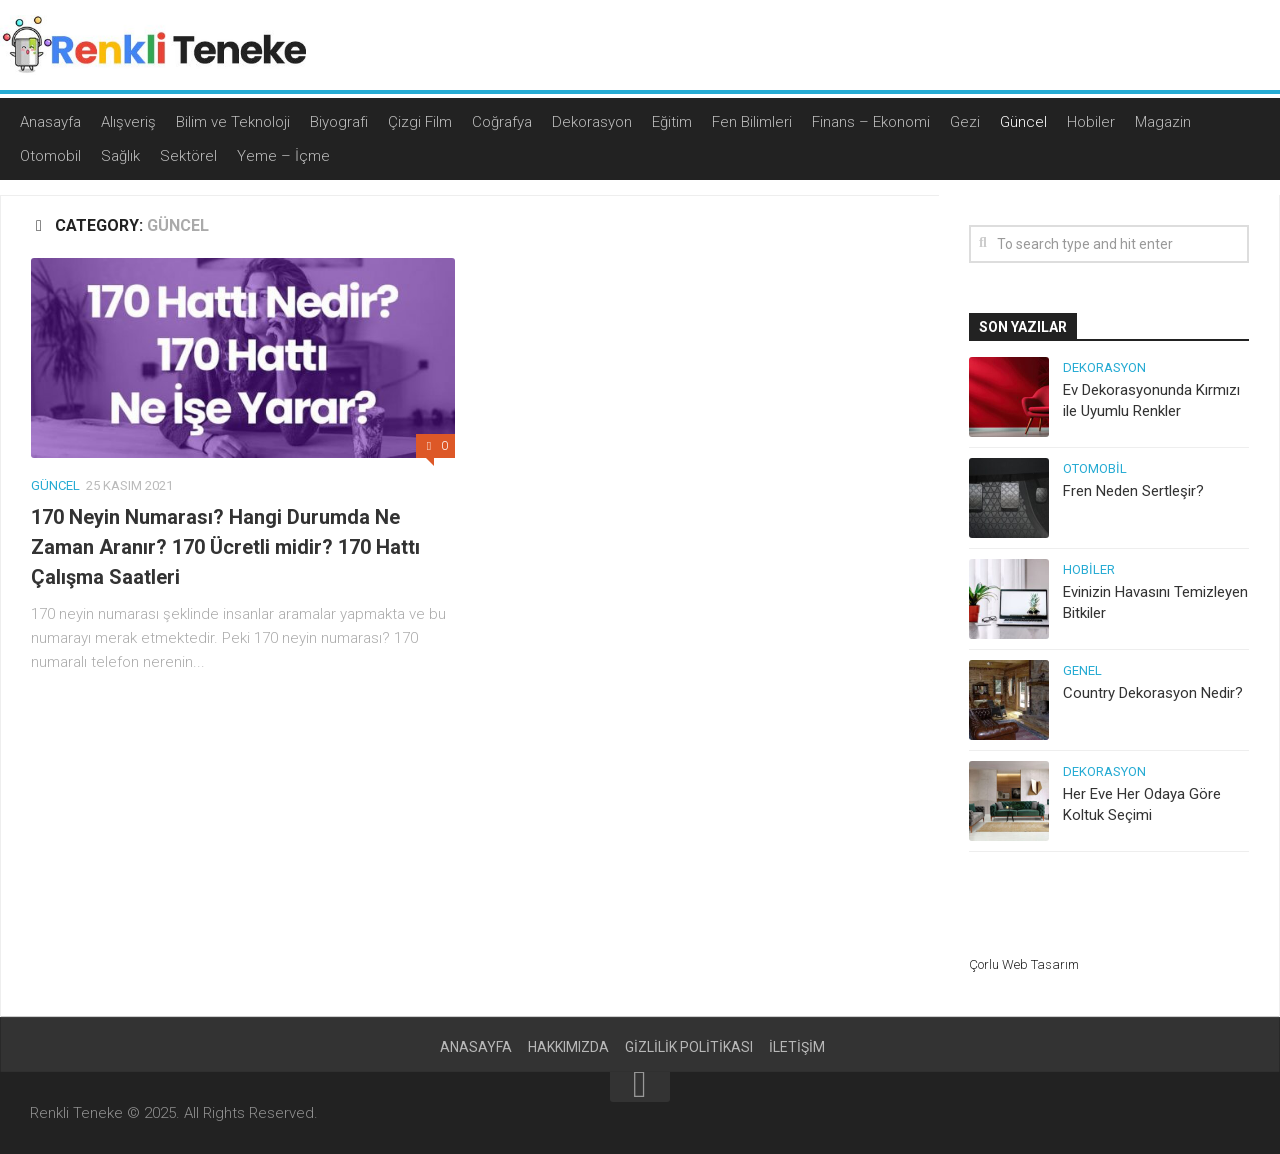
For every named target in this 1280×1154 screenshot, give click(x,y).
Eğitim (672, 122)
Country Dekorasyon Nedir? (1153, 693)
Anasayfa (50, 122)
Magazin (1163, 122)
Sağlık (120, 156)
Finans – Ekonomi (871, 122)
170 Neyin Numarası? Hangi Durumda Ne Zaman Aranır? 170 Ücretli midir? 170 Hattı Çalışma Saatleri (225, 547)
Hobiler (1091, 122)
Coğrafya (502, 122)
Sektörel (188, 156)
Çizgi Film (420, 122)
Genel (1082, 670)
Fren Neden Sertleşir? (1133, 491)
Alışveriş (128, 122)
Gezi (965, 122)
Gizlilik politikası (689, 1047)
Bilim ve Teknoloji (233, 122)
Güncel (1023, 122)
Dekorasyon (592, 122)
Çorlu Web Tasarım (1024, 964)
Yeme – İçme (283, 156)
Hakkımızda (568, 1047)
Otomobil (50, 156)
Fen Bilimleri (752, 122)
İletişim (797, 1047)
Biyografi (339, 122)
